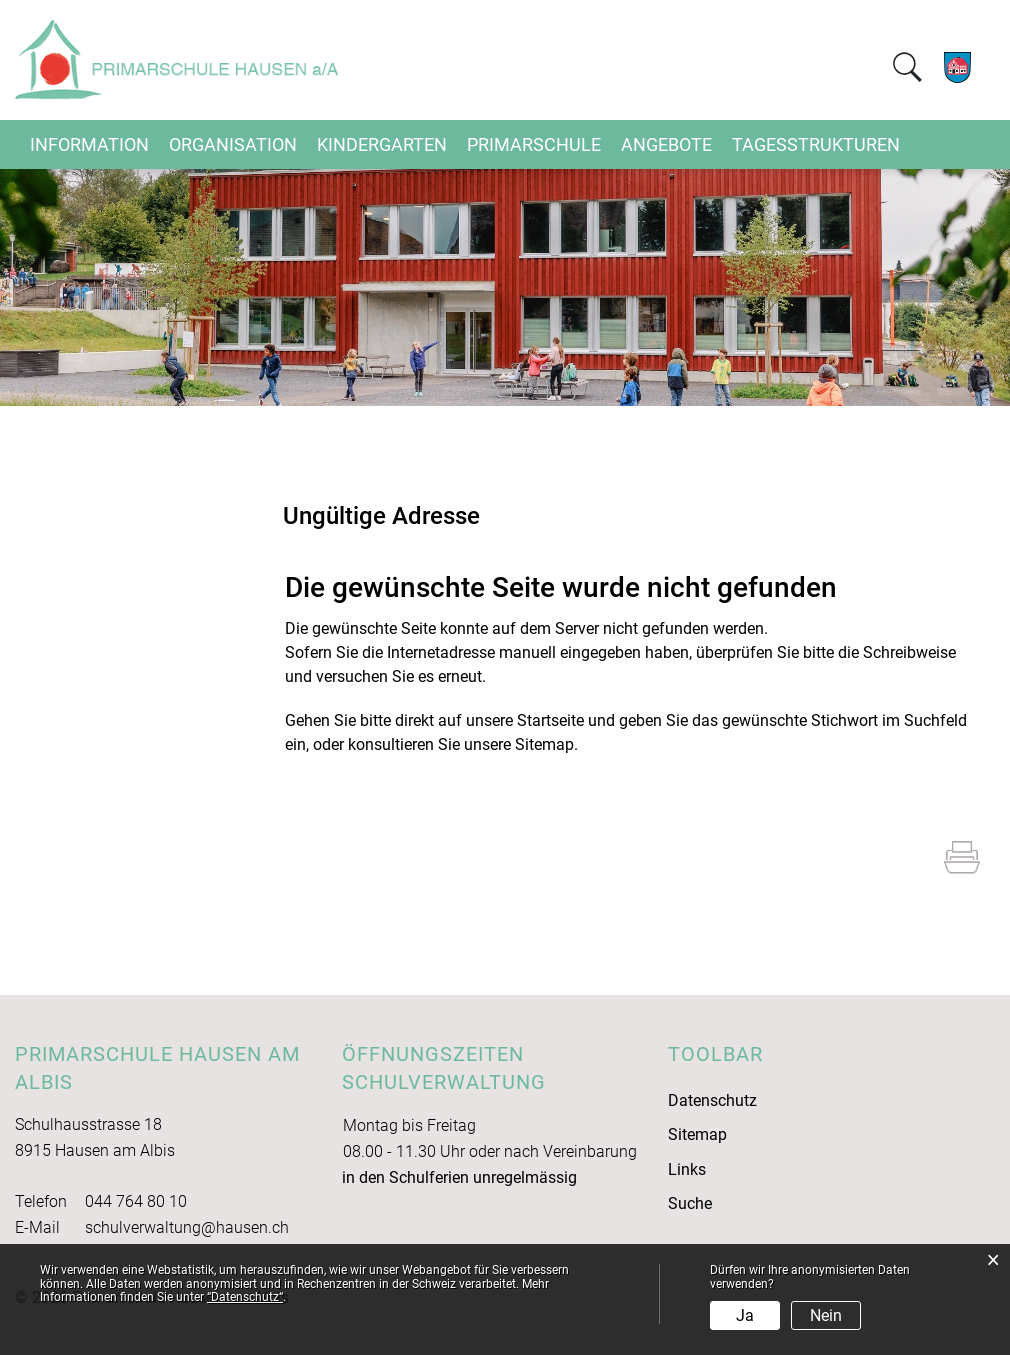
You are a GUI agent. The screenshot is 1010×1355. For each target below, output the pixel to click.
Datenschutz (712, 1100)
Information (89, 144)
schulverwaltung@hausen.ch (187, 1227)
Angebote (666, 144)
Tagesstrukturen (816, 144)
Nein (826, 1315)
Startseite (550, 720)
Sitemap (697, 1134)
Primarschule (534, 144)
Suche (690, 1203)
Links (687, 1169)
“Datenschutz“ (245, 1297)
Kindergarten (382, 144)
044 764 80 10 (136, 1201)
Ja (745, 1315)
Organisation (233, 144)
